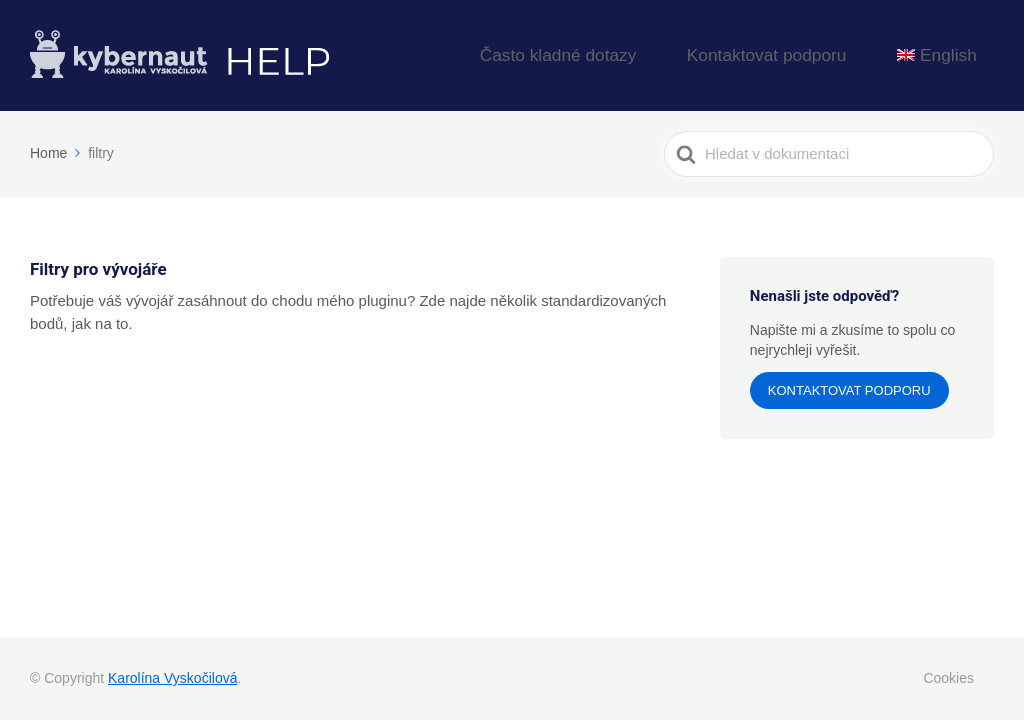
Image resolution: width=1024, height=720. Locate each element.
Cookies (948, 678)
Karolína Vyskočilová (172, 678)
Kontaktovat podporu (813, 55)
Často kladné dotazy (644, 55)
